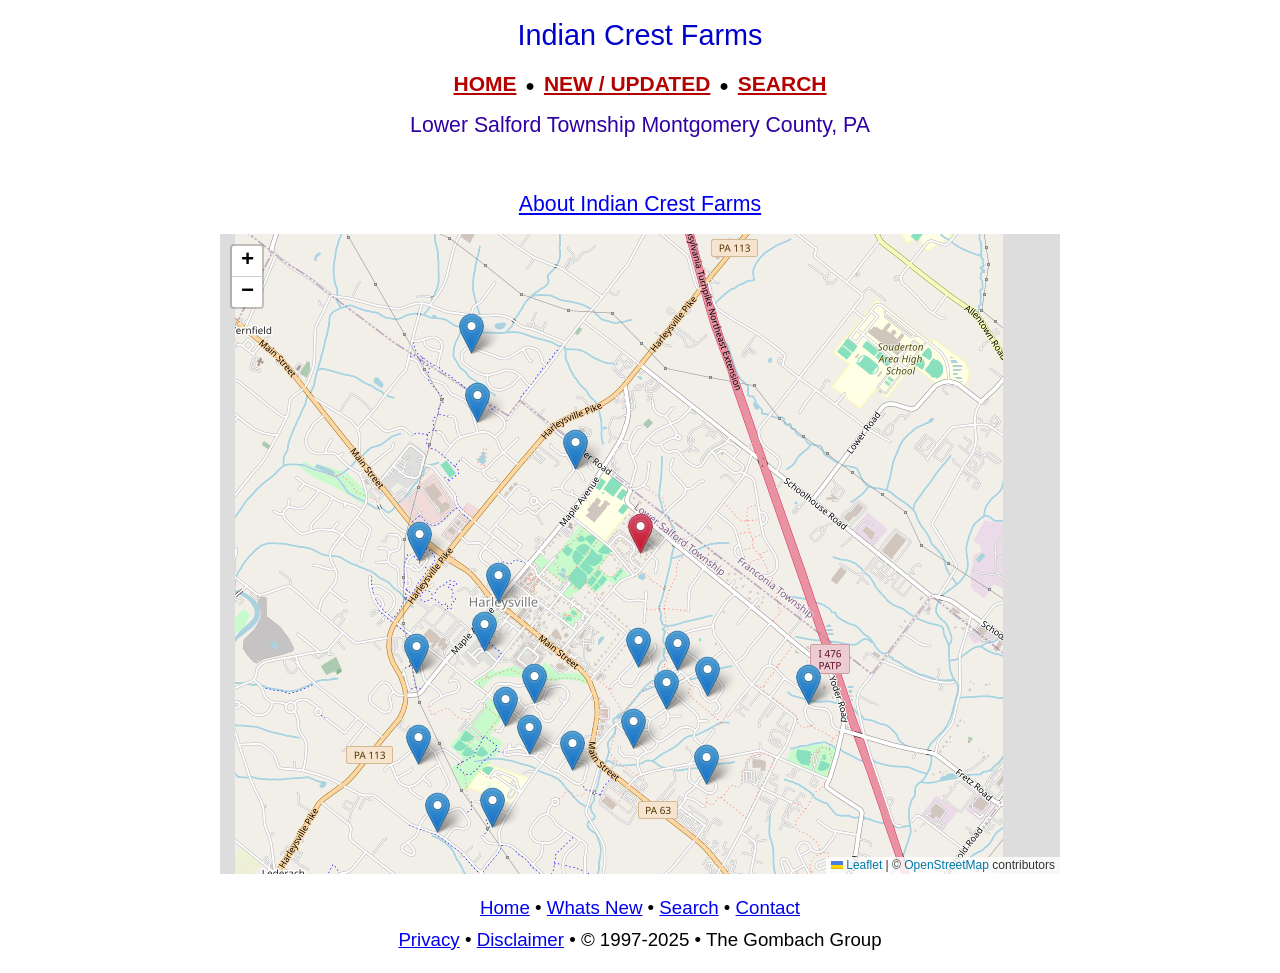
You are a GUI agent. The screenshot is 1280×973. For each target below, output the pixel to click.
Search (688, 907)
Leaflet (856, 865)
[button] (707, 676)
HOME (484, 83)
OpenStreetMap (946, 865)
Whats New (595, 907)
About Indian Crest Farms (640, 204)
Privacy (428, 939)
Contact (768, 907)
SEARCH (782, 83)
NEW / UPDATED (627, 83)
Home (505, 907)
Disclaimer (520, 939)
